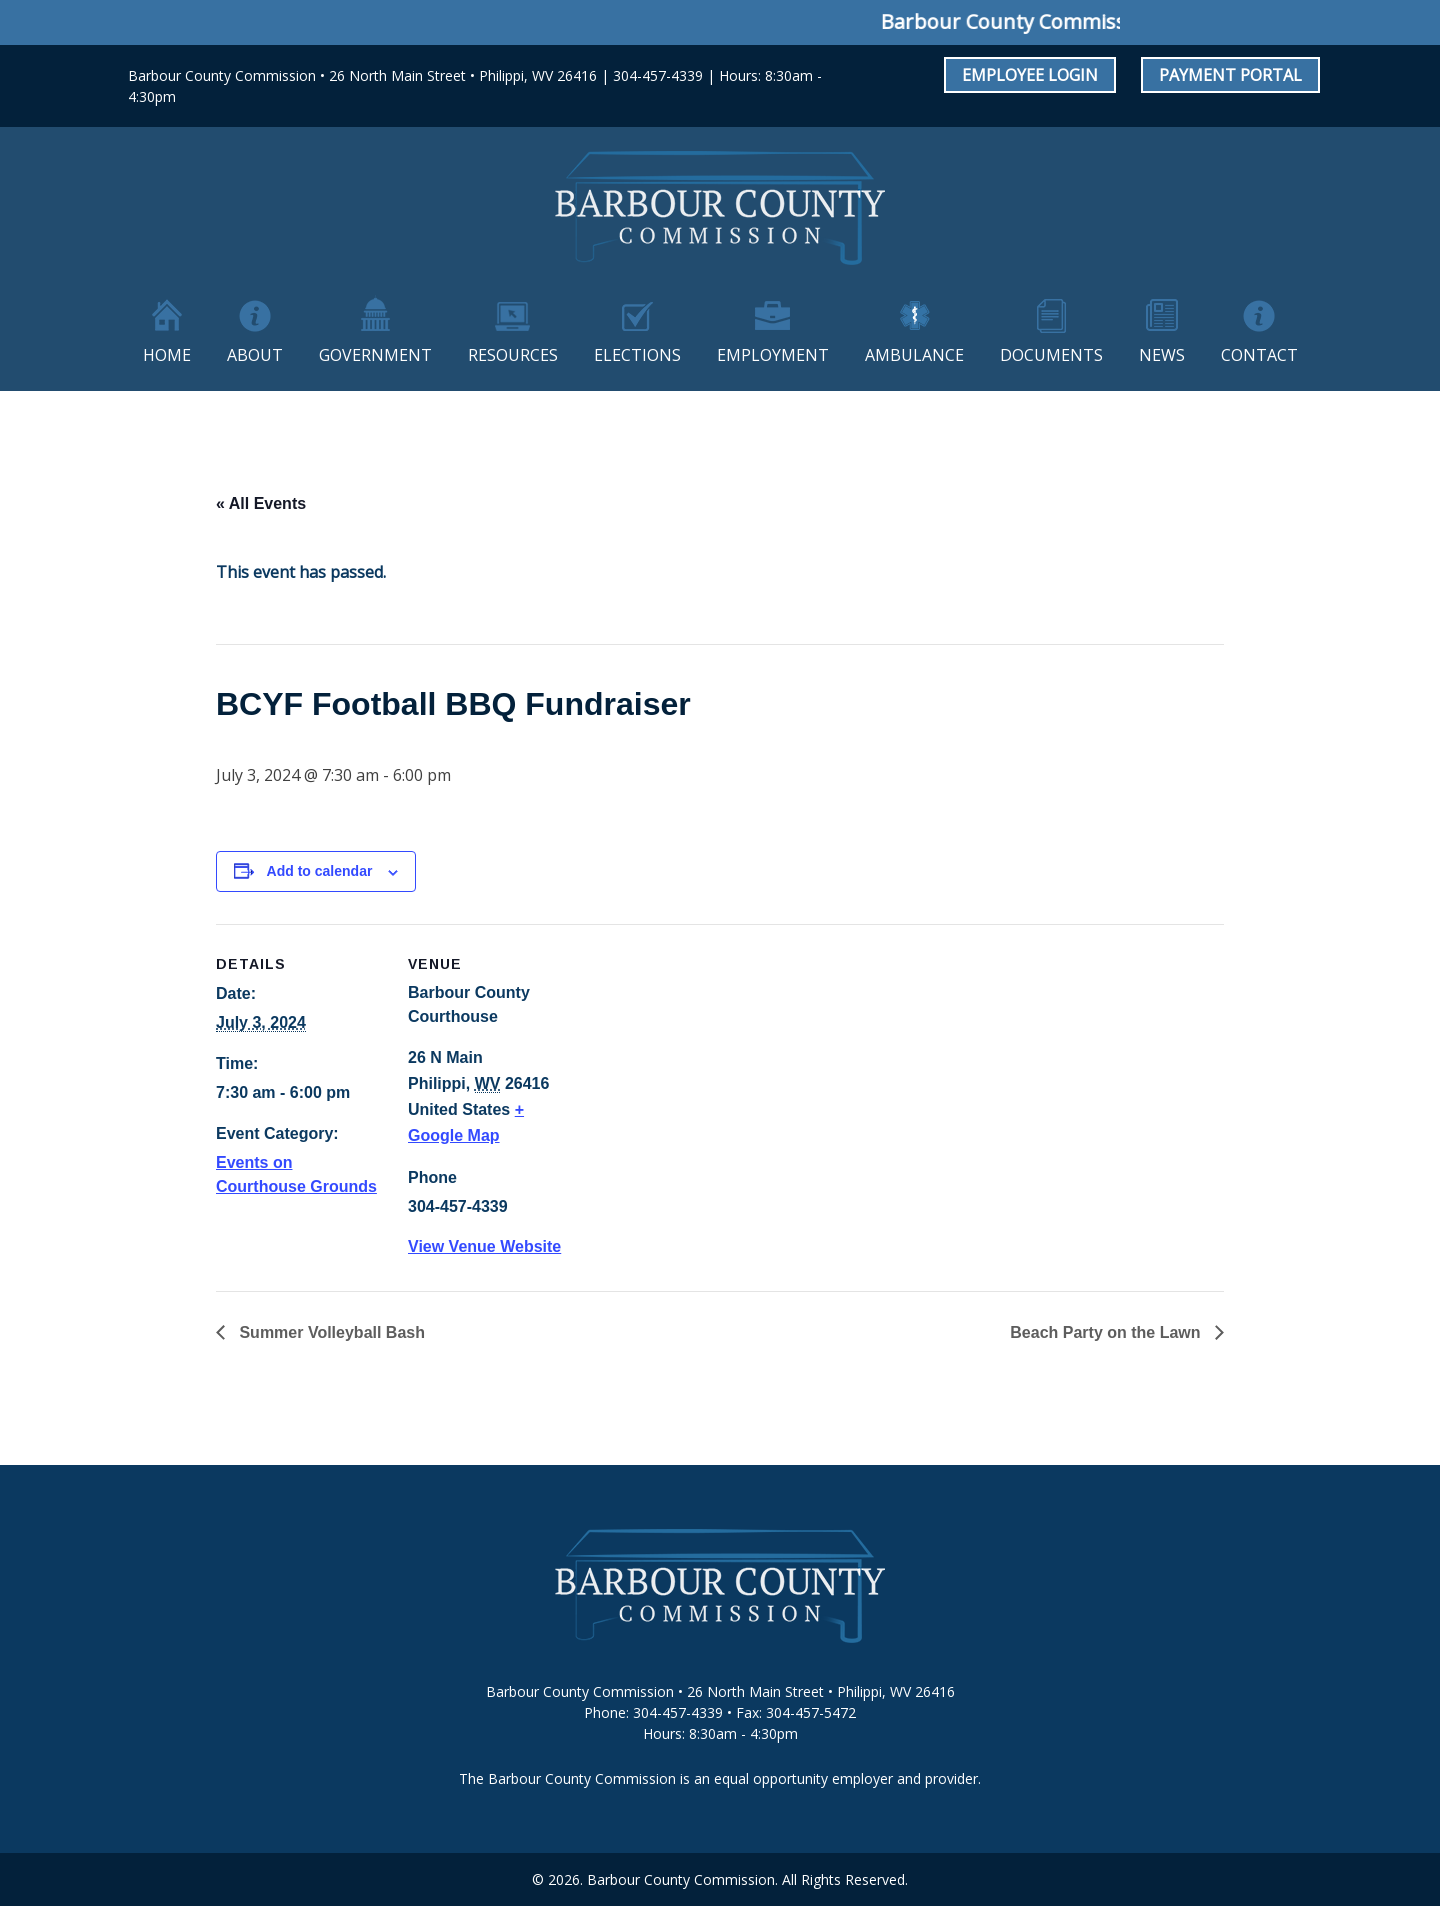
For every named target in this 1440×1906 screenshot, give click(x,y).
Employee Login (1030, 75)
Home (167, 355)
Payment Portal (1230, 75)
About (255, 355)
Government (375, 355)
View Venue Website (484, 1246)
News (1162, 355)
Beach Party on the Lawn (1107, 1332)
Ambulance (914, 355)
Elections (637, 355)
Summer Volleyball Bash (330, 1332)
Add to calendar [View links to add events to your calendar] (320, 871)
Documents (1051, 355)
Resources (513, 355)
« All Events (261, 503)
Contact (1259, 355)
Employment (773, 355)
